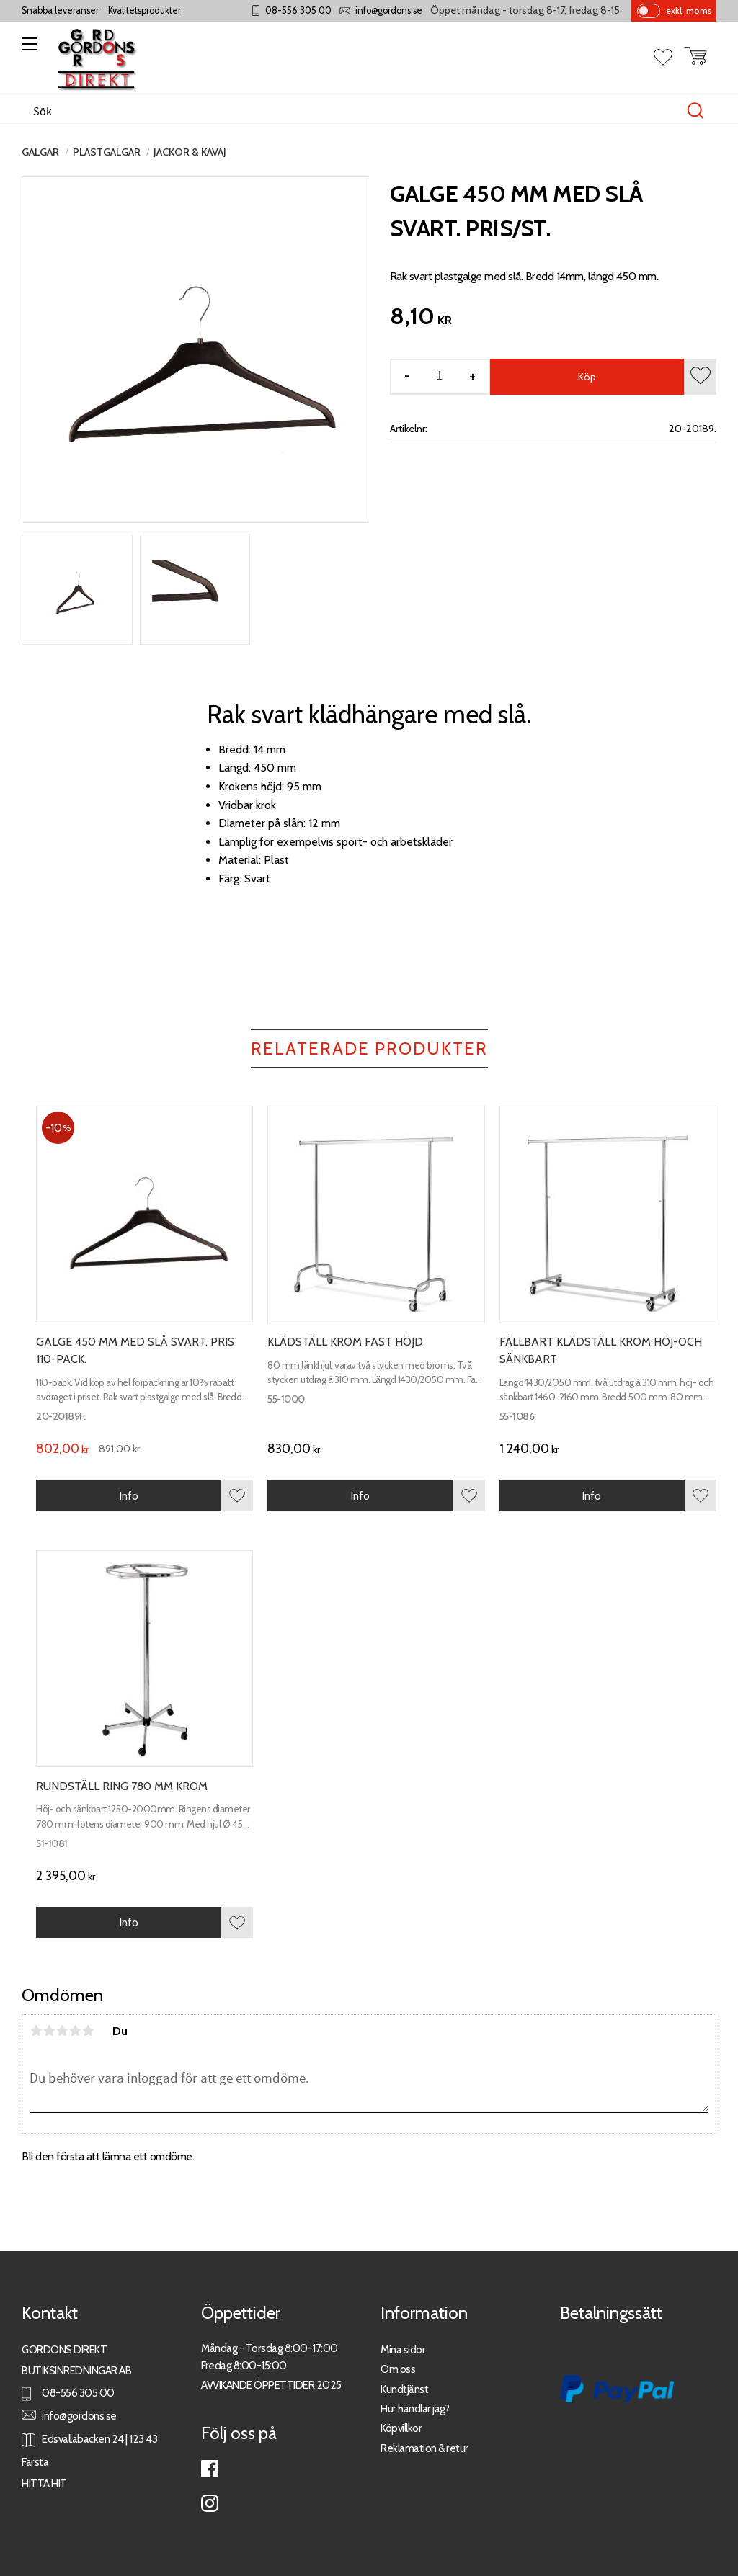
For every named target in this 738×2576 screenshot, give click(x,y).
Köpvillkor (401, 2428)
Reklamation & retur (424, 2448)
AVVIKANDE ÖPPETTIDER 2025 (271, 2385)
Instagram (209, 2503)
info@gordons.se (388, 10)
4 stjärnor (74, 2030)
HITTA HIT (44, 2483)
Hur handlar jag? (415, 2408)
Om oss (398, 2369)
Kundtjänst (404, 2389)
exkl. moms (688, 10)
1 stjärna (36, 2030)
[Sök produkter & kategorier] (353, 111)
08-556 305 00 (298, 10)
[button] (27, 49)
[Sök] (695, 111)
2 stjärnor (49, 2030)
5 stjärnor (87, 2030)
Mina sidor (403, 2349)
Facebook (209, 2468)
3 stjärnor (61, 2030)
